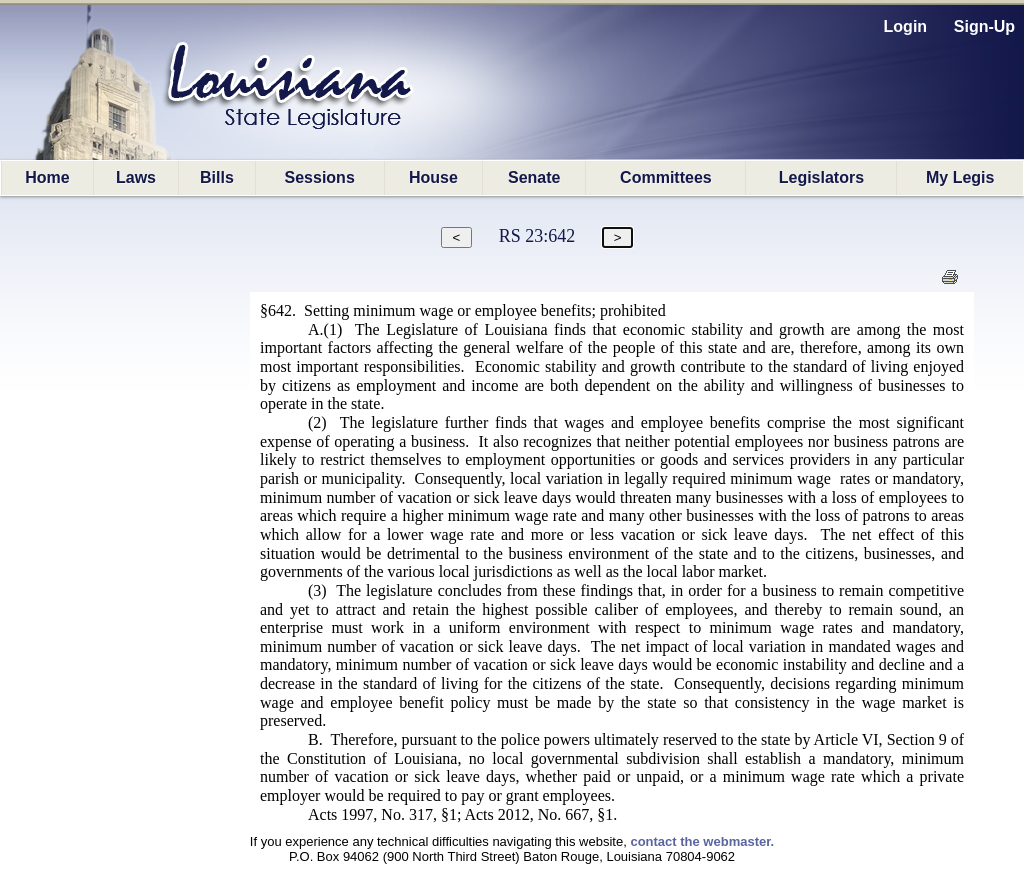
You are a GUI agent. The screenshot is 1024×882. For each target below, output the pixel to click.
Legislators (821, 177)
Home (47, 177)
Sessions (320, 177)
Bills (217, 177)
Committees (666, 177)
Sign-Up (984, 26)
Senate (534, 177)
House (433, 177)
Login (906, 26)
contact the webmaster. (702, 841)
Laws (136, 177)
